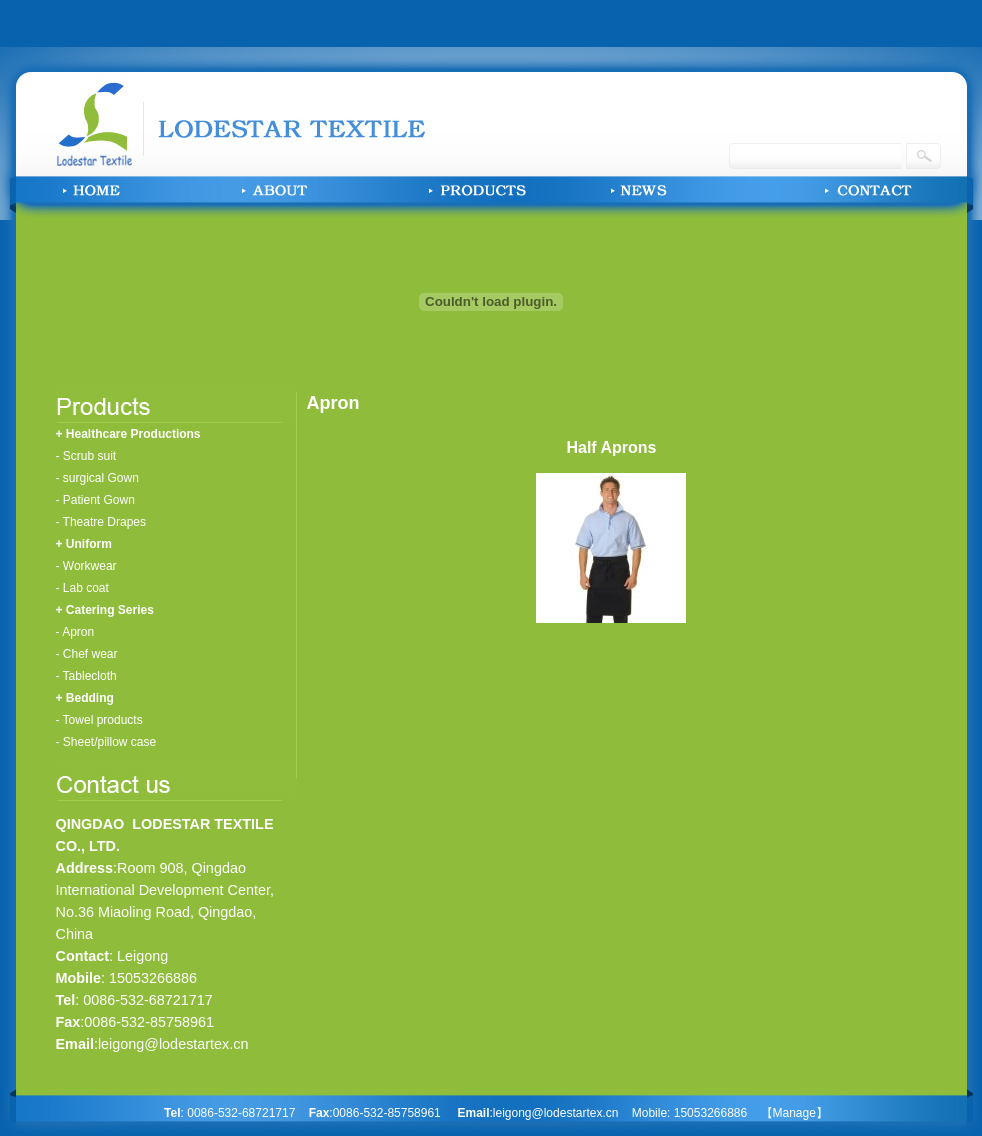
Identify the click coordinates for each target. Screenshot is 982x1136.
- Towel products (99, 720)
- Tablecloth (86, 676)
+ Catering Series (105, 610)
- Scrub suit (86, 456)
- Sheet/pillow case (106, 742)
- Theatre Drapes (101, 522)
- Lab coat (82, 588)
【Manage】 (794, 1113)
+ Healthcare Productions (128, 434)
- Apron (75, 632)
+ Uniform (84, 544)
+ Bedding (85, 698)
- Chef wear (87, 654)
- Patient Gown (95, 500)
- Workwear (86, 566)
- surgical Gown (97, 478)
